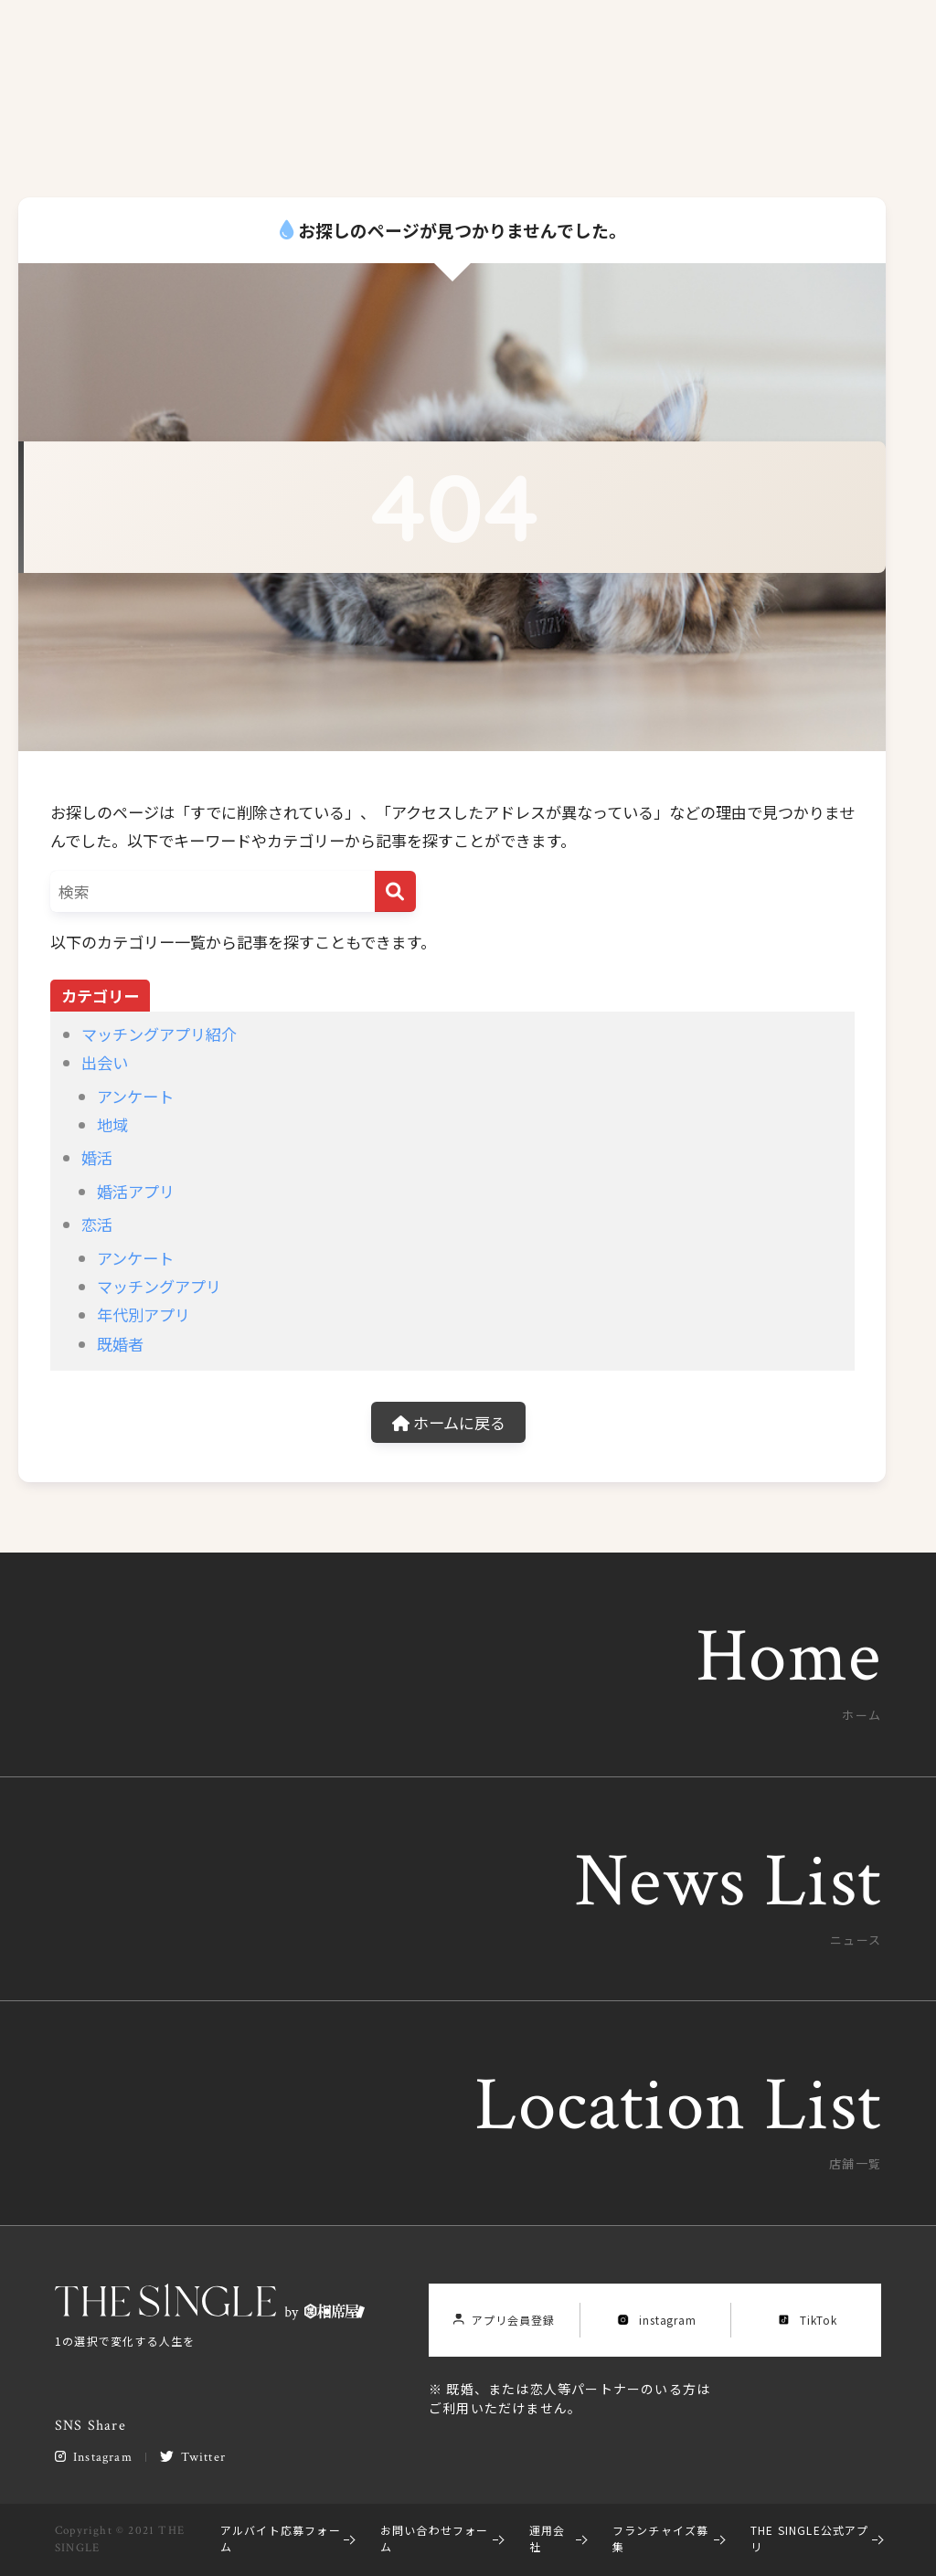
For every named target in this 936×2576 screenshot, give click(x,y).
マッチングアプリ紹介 (159, 1034)
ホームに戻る (448, 1422)
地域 (112, 1124)
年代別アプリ (143, 1314)
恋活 (96, 1224)
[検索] (395, 891)
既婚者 (120, 1343)
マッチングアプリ (159, 1286)
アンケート (135, 1096)
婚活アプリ (136, 1191)
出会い (104, 1062)
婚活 (96, 1157)
